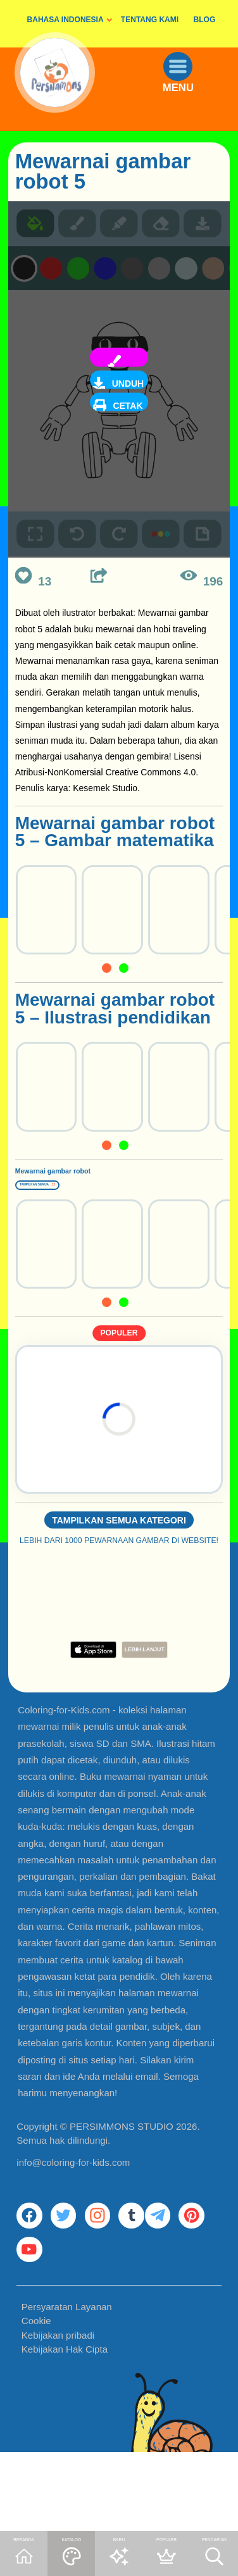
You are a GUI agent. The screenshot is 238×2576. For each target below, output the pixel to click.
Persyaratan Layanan (67, 2387)
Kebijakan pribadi (58, 2416)
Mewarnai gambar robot (90, 1185)
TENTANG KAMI (149, 19)
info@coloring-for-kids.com (73, 2208)
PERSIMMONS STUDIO (121, 2172)
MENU (194, 115)
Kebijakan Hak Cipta (65, 2430)
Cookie (36, 2401)
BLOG (205, 19)
